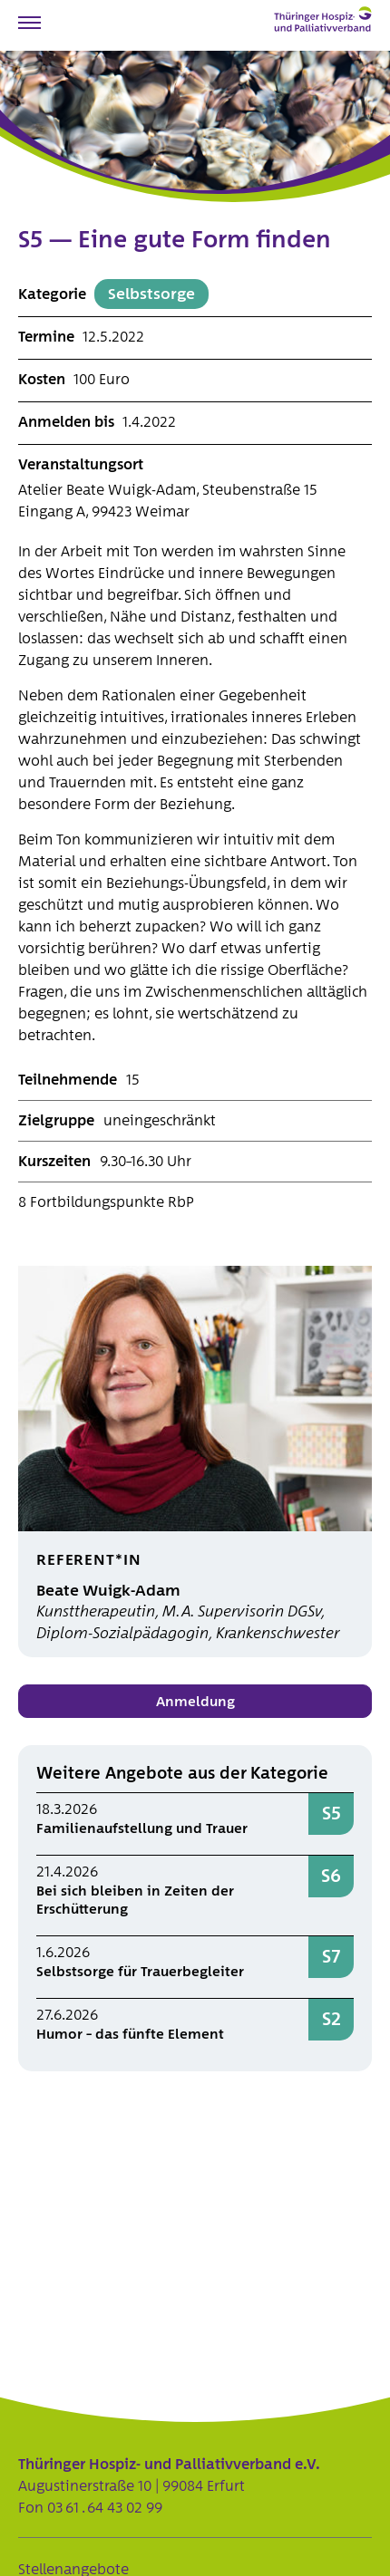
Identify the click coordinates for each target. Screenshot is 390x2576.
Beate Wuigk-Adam (108, 1590)
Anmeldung (195, 1702)
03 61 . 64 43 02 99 (104, 2508)
